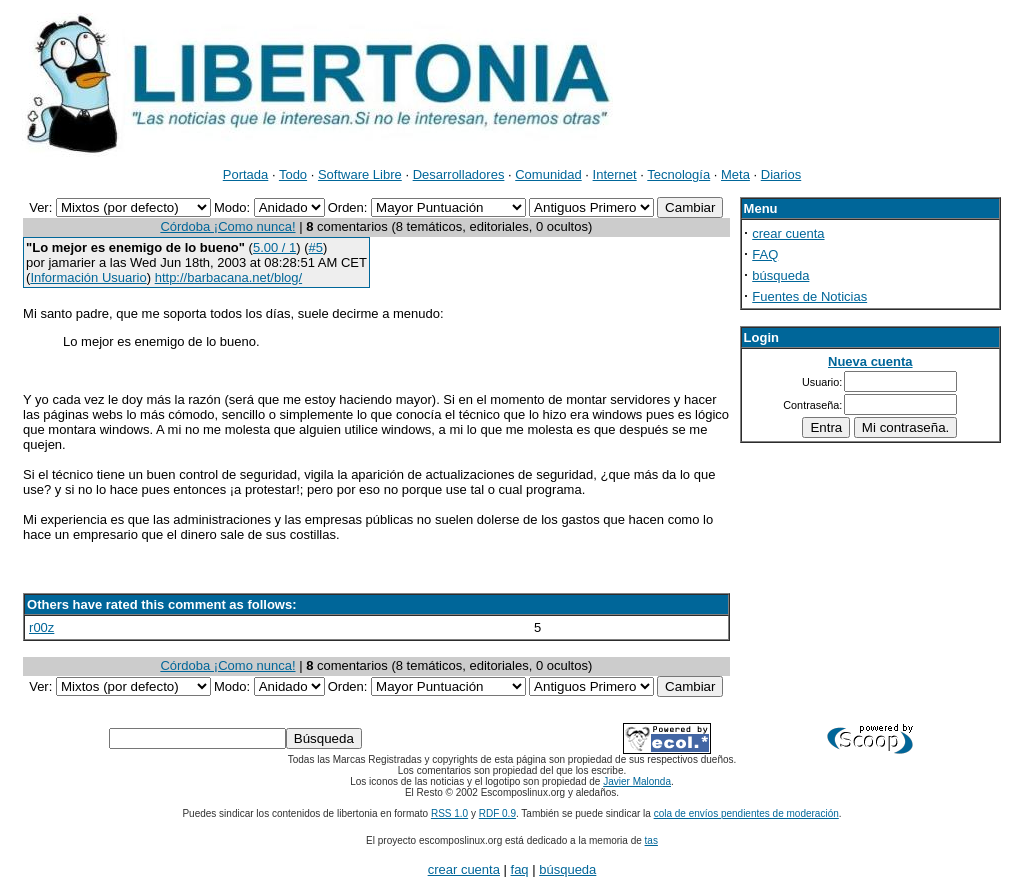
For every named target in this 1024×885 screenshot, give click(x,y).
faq (520, 869)
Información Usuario (88, 277)
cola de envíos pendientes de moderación (746, 813)
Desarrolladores (459, 174)
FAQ (765, 254)
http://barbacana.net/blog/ (228, 277)
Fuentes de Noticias (809, 296)
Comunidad (548, 174)
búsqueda (780, 275)
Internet (615, 174)
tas (651, 840)
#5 (316, 247)
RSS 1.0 (449, 813)
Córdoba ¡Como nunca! (227, 226)
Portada (246, 174)
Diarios (781, 174)
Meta (735, 174)
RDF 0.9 (497, 813)
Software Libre (360, 174)
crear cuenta (788, 233)
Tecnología (678, 174)
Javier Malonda (637, 781)
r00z (41, 627)
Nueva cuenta (870, 361)
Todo (293, 174)
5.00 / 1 (274, 247)
